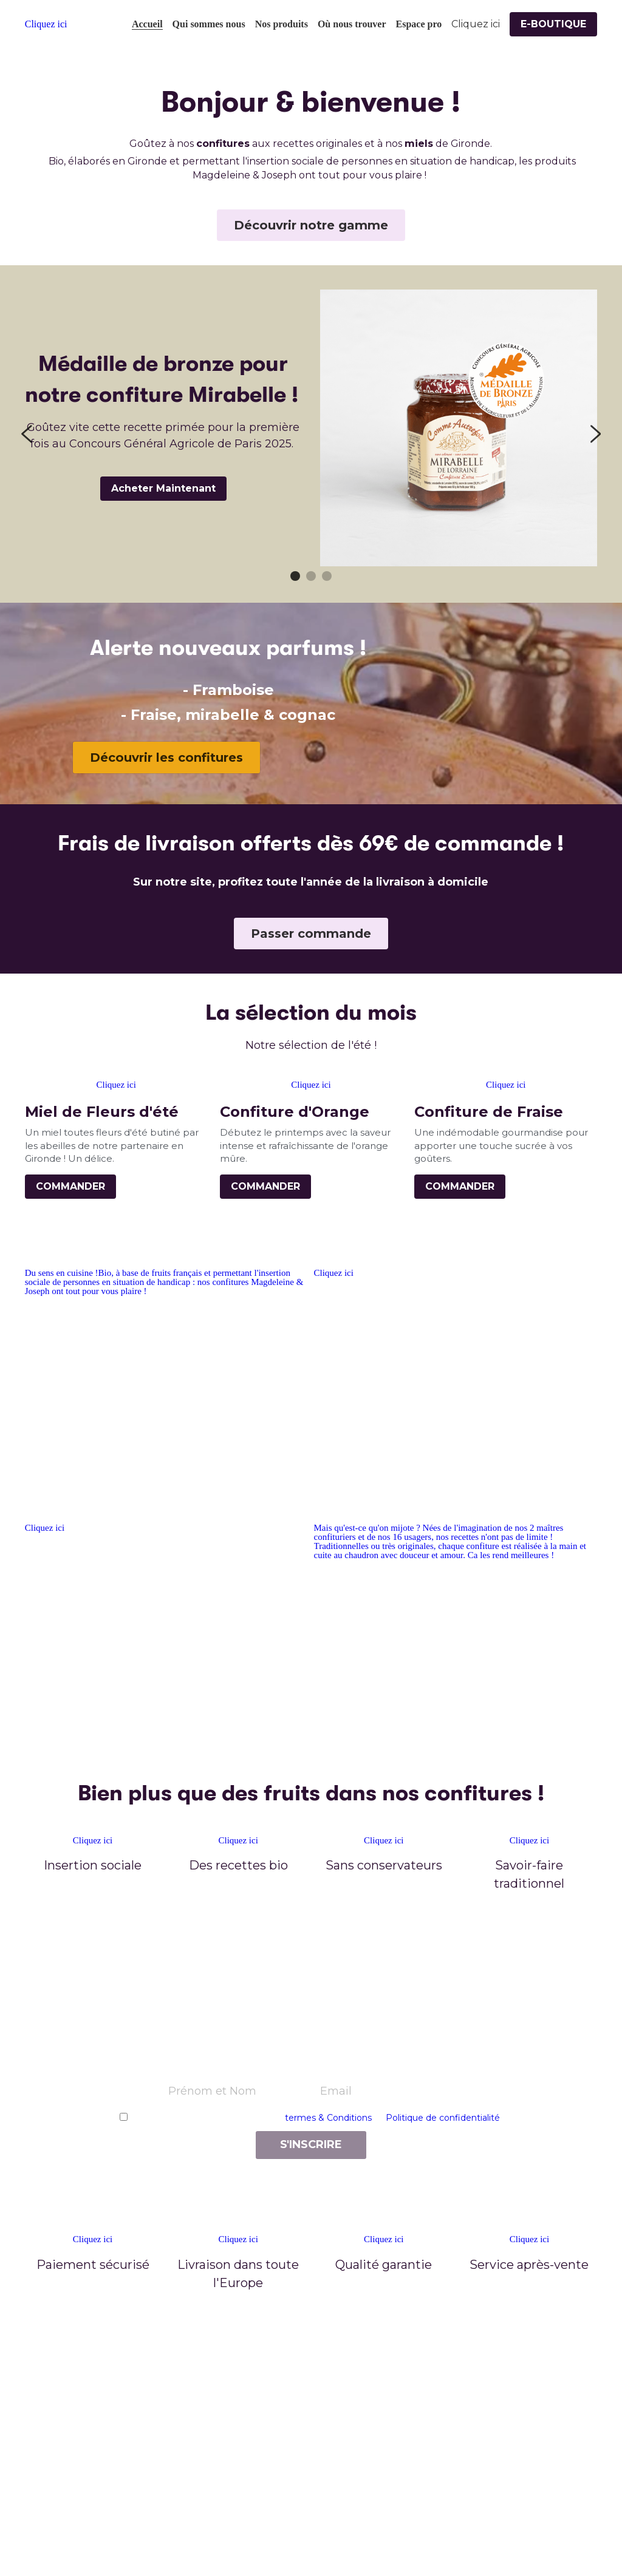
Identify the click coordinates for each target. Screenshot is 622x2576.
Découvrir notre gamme (311, 225)
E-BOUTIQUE (553, 24)
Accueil (147, 24)
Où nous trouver (352, 24)
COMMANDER (70, 1186)
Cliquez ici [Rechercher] (475, 24)
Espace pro (419, 24)
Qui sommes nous (209, 24)
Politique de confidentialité (443, 2117)
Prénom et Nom (212, 2091)
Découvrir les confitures (166, 757)
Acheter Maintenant (163, 488)
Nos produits (281, 24)
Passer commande (311, 933)
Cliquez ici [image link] (46, 24)
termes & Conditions (328, 2117)
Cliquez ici (334, 1273)
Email (336, 2091)
